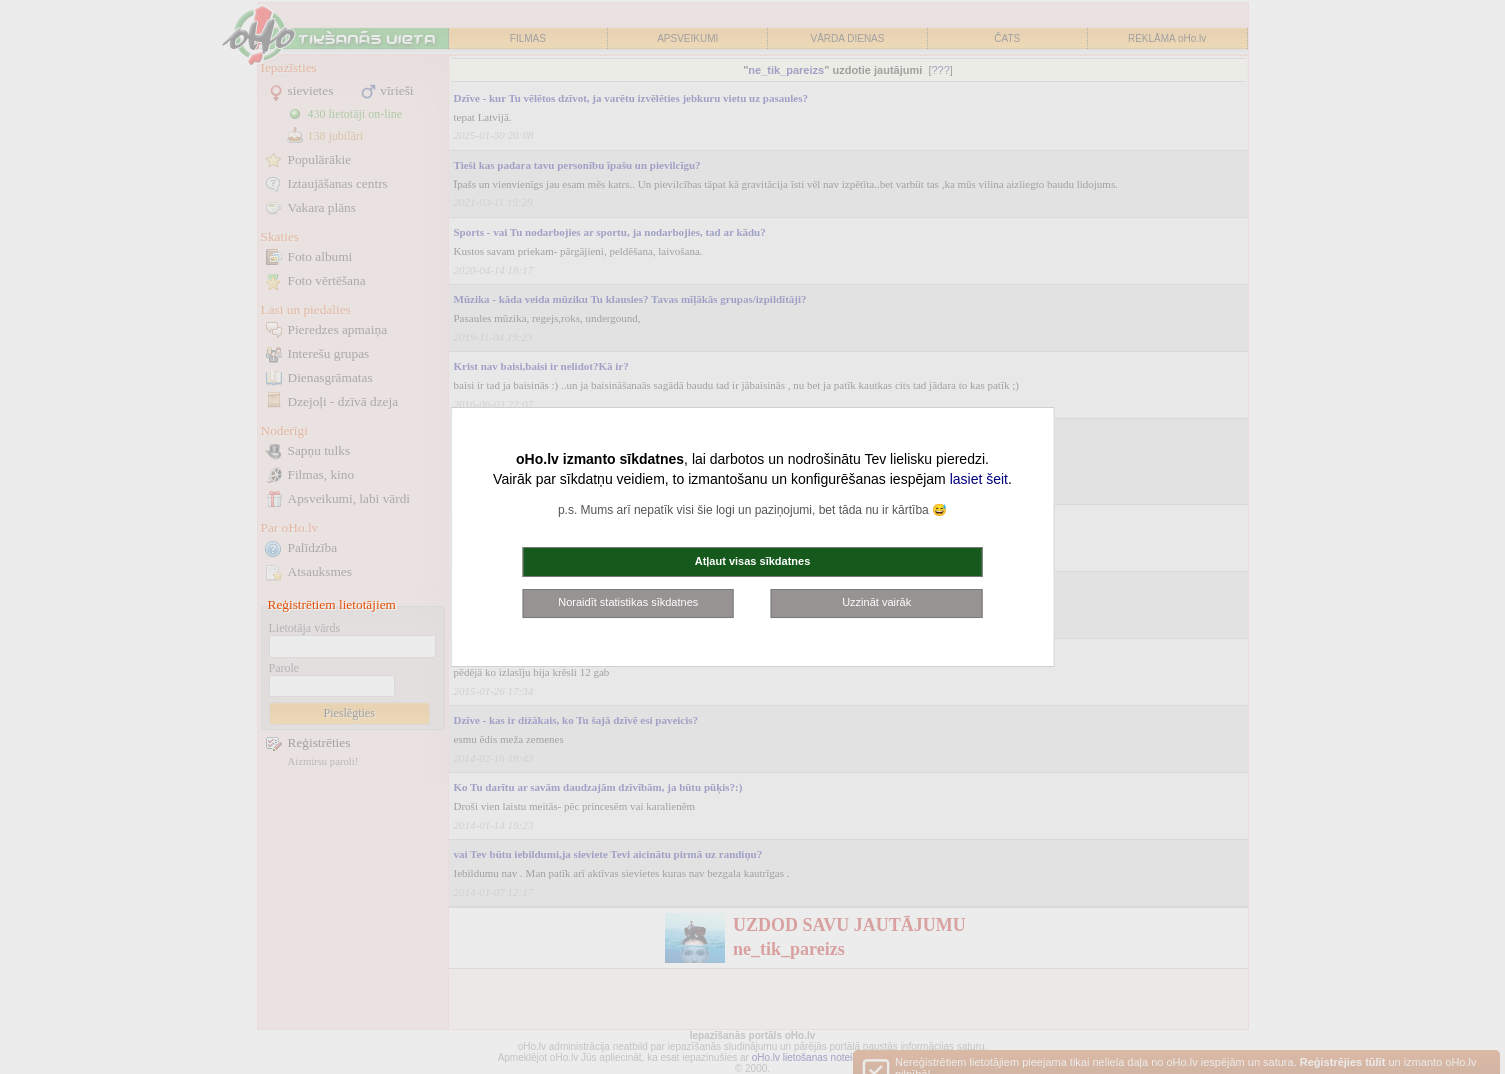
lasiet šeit (979, 479)
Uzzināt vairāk (876, 602)
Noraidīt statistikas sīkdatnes (628, 602)
